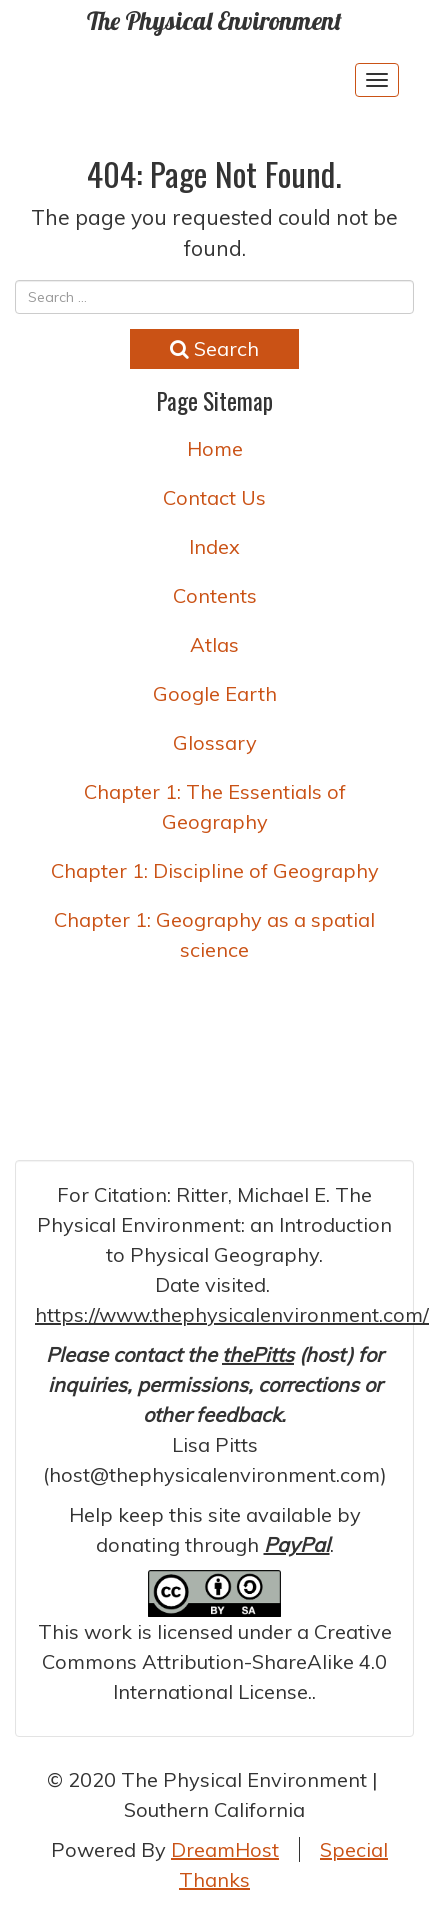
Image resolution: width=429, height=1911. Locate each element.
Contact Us (214, 497)
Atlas (214, 644)
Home (215, 448)
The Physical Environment (214, 20)
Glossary (215, 742)
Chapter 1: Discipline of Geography (215, 870)
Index (214, 546)
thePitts (258, 1354)
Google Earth (215, 693)
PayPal (297, 1544)
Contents (215, 595)
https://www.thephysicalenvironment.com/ (232, 1314)
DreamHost (225, 1849)
